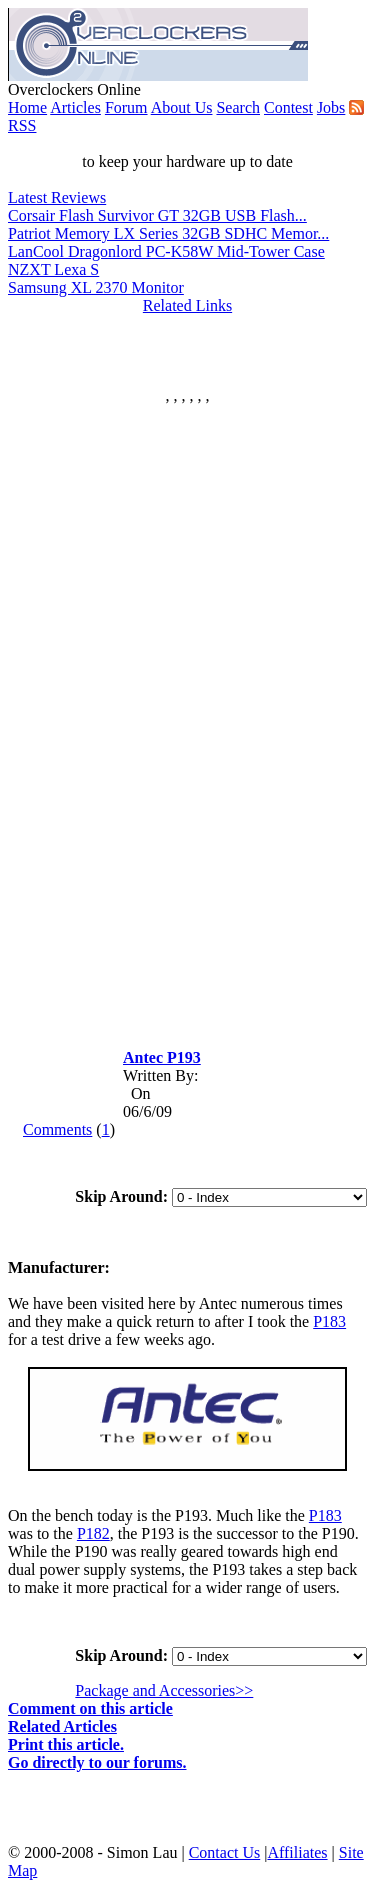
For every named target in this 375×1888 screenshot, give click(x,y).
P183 (329, 1321)
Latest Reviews (57, 197)
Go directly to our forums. (97, 1762)
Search (238, 107)
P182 (93, 1533)
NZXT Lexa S (53, 269)
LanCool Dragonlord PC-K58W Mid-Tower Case (166, 251)
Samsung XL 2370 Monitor (96, 287)
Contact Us (225, 1852)
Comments (57, 1129)
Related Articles (62, 1726)
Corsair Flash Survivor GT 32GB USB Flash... (157, 215)
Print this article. (66, 1744)
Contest (288, 107)
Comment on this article (90, 1708)
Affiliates (297, 1852)
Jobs (331, 107)
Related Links (187, 305)
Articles (75, 107)
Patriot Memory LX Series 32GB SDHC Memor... (168, 233)
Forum (126, 107)
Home (27, 107)
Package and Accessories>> (164, 1690)
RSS (22, 125)
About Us (182, 107)
